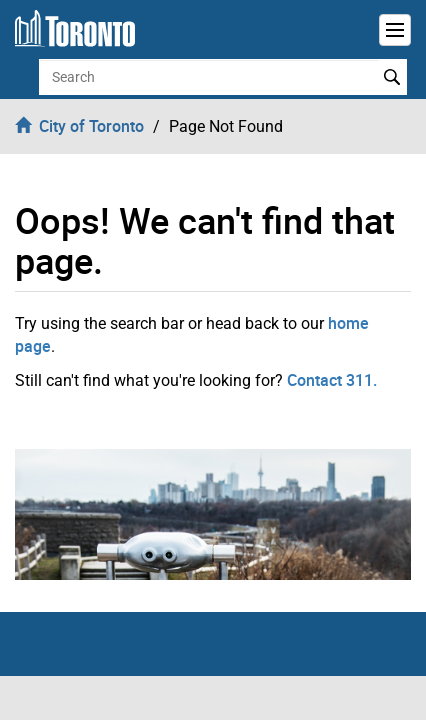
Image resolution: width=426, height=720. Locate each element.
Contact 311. (332, 380)
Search (392, 77)
